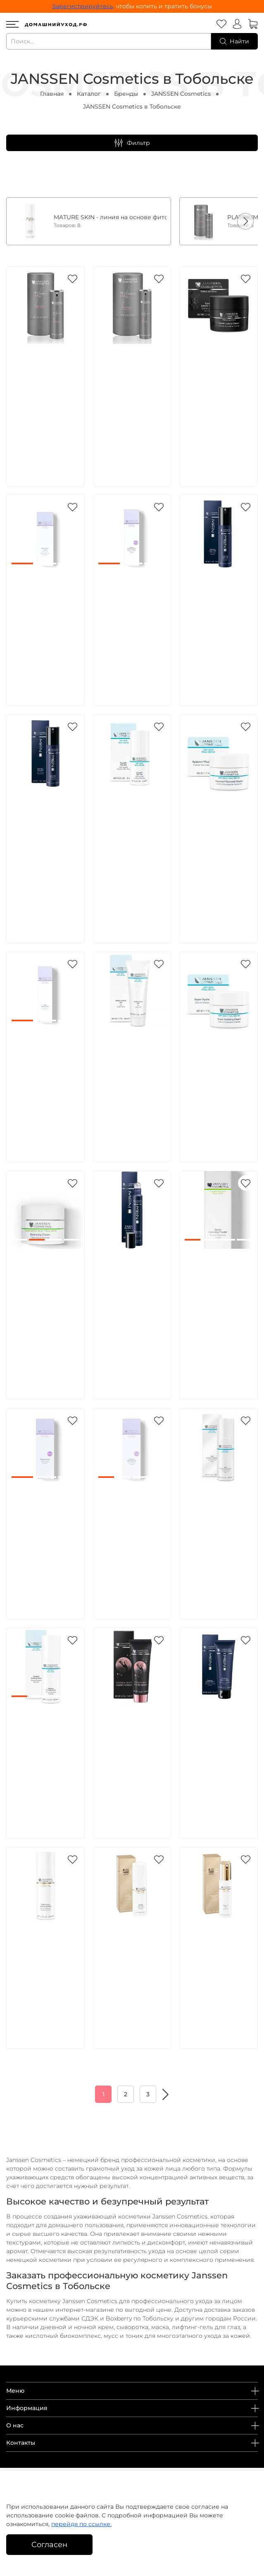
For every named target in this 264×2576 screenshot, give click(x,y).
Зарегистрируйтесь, (83, 6)
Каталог (89, 93)
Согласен (49, 2544)
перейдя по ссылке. (81, 2524)
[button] (245, 221)
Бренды (126, 93)
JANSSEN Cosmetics (181, 93)
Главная (52, 93)
